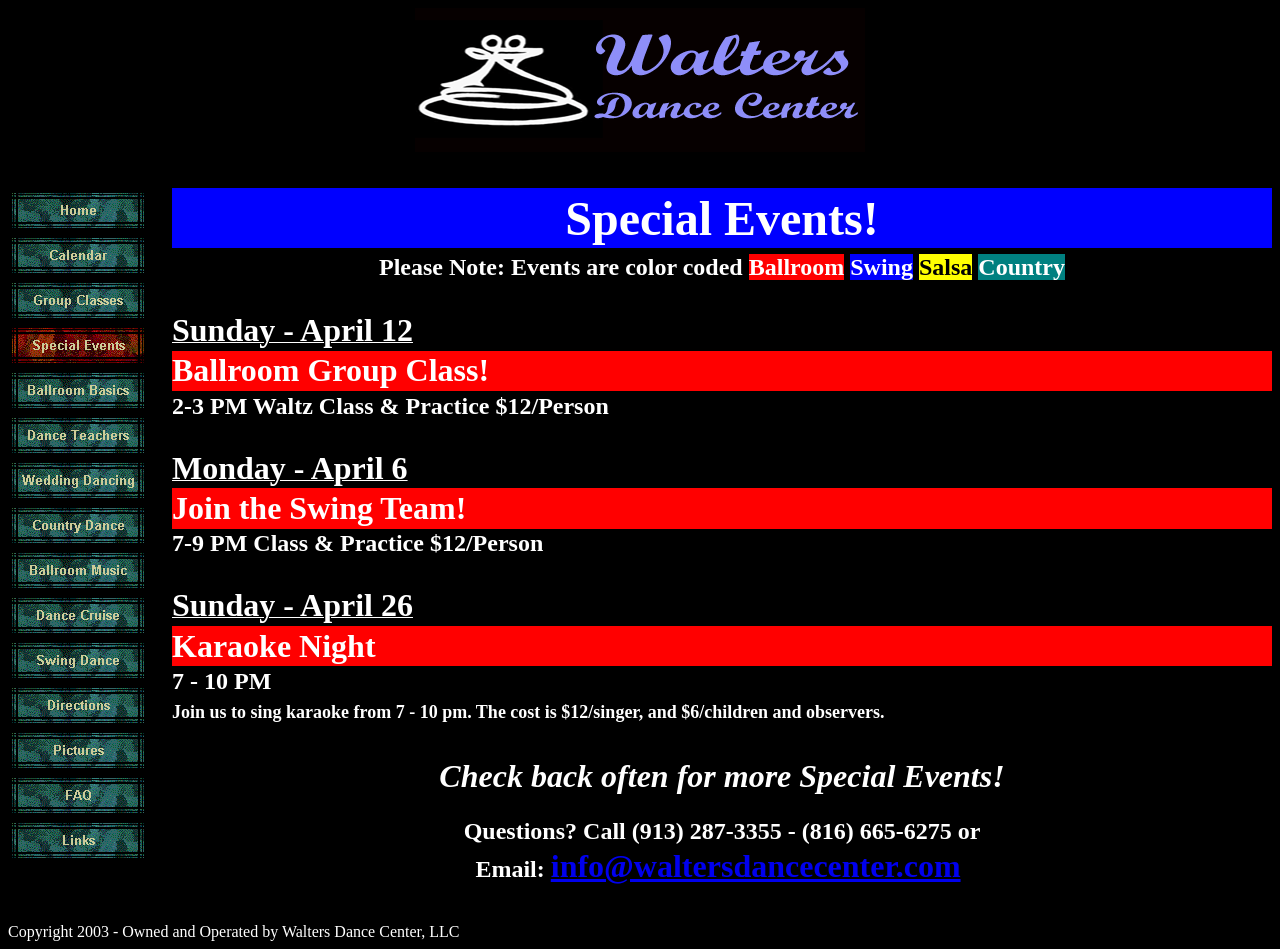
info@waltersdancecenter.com (756, 866)
